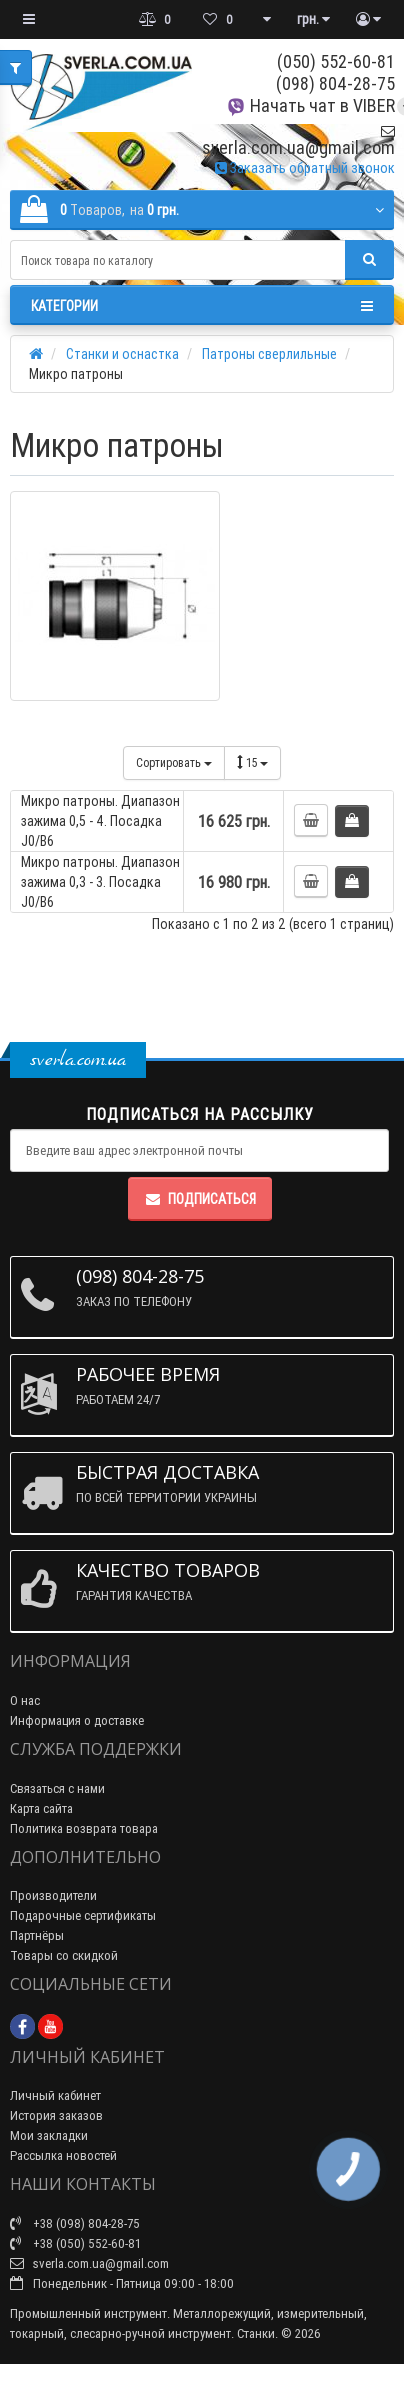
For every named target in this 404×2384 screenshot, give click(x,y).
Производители (53, 1895)
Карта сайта (41, 1808)
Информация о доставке (77, 1720)
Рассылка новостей (63, 2155)
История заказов (56, 2115)
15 (252, 762)
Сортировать (174, 762)
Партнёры (37, 1935)
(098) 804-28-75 (335, 83)
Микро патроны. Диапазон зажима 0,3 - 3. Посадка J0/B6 (100, 882)
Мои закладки (49, 2135)
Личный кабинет (55, 2095)
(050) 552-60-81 (336, 61)
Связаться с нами (57, 1788)
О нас (25, 1700)
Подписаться (200, 1199)
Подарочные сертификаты (83, 1915)
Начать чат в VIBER (310, 105)
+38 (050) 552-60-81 (75, 2243)
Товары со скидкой (64, 1955)
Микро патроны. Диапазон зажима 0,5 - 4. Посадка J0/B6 (100, 821)
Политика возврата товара (84, 1828)
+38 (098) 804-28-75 (75, 2223)
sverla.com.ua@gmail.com (298, 140)
